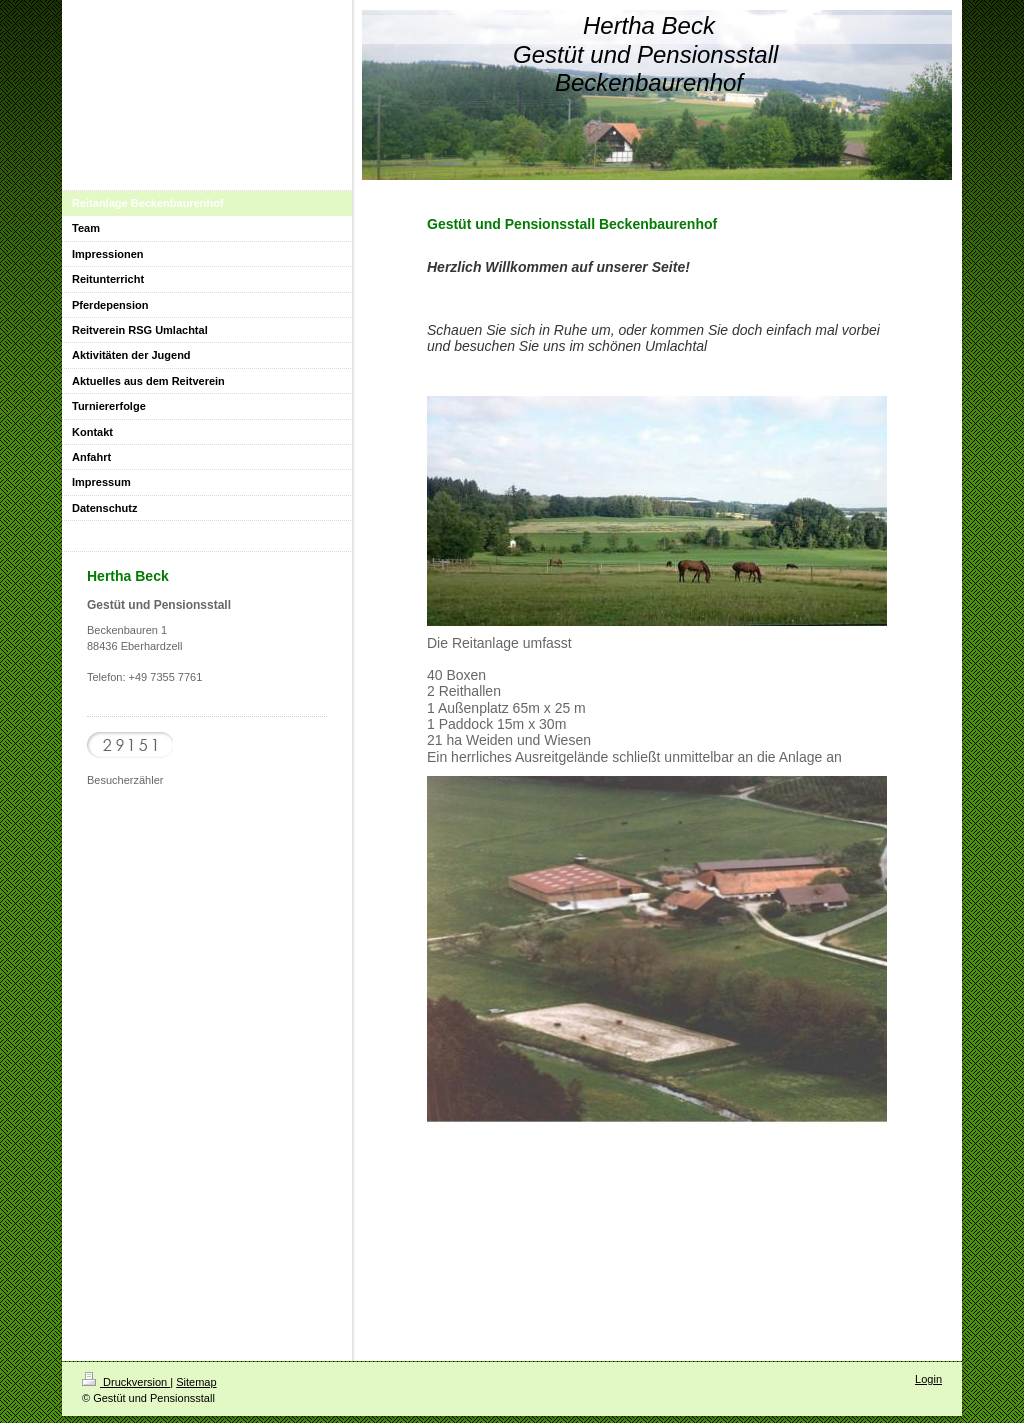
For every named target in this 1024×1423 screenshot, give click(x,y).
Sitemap (196, 1382)
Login (928, 1379)
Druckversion (126, 1382)
